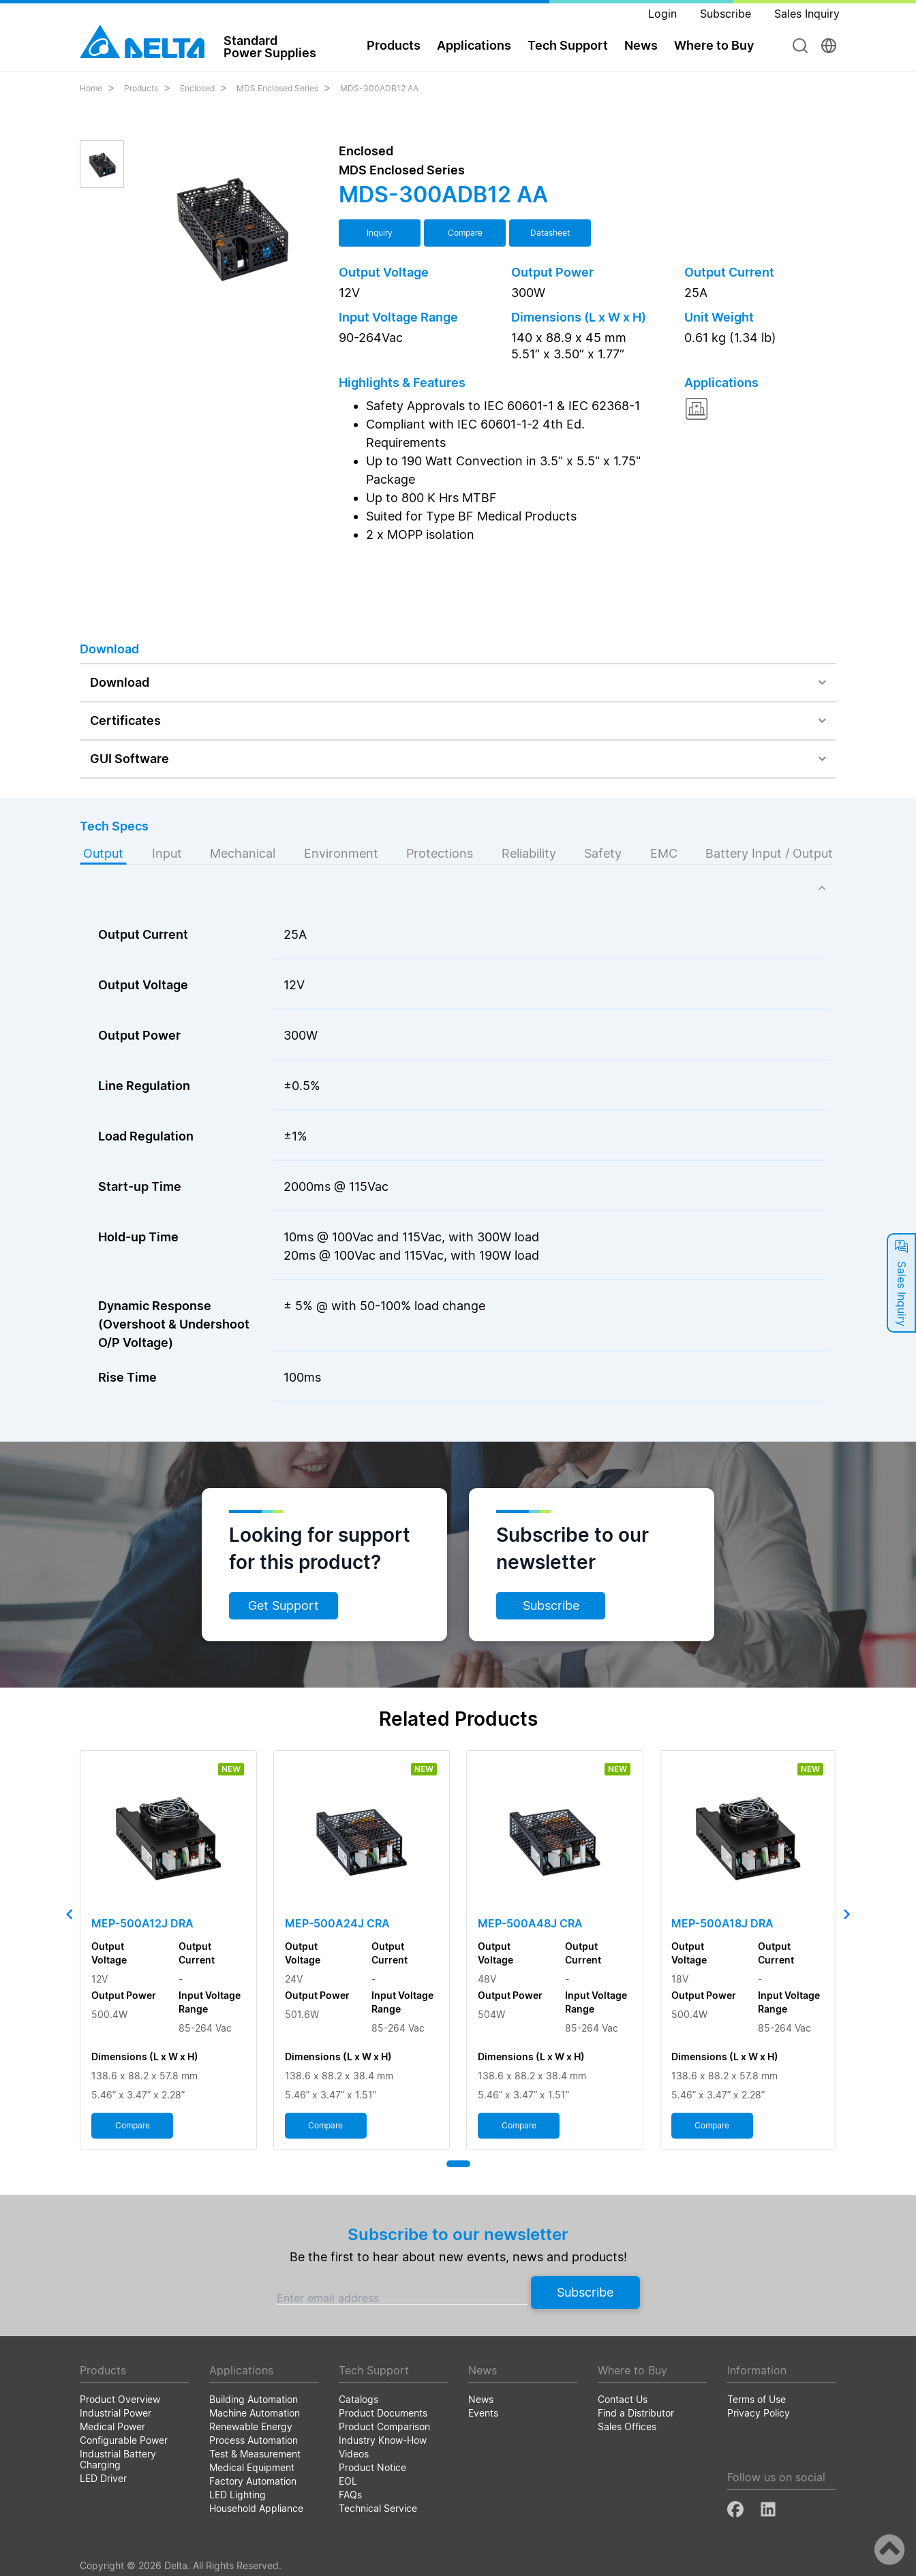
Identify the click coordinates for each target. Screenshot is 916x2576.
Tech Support (568, 45)
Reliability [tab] (529, 853)
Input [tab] (167, 853)
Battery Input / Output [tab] (769, 853)
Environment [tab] (341, 853)
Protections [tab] (439, 853)
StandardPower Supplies (270, 46)
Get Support (283, 1605)
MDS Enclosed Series (277, 88)
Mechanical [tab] (242, 853)
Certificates (125, 720)
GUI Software (129, 758)
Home (91, 88)
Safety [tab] (603, 853)
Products (394, 45)
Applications (474, 45)
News (641, 45)
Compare (465, 233)
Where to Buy (714, 45)
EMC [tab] (663, 853)
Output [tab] (103, 853)
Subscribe (551, 1605)
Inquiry (380, 233)
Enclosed (197, 88)
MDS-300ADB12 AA (379, 88)
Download (119, 682)
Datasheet (550, 233)
